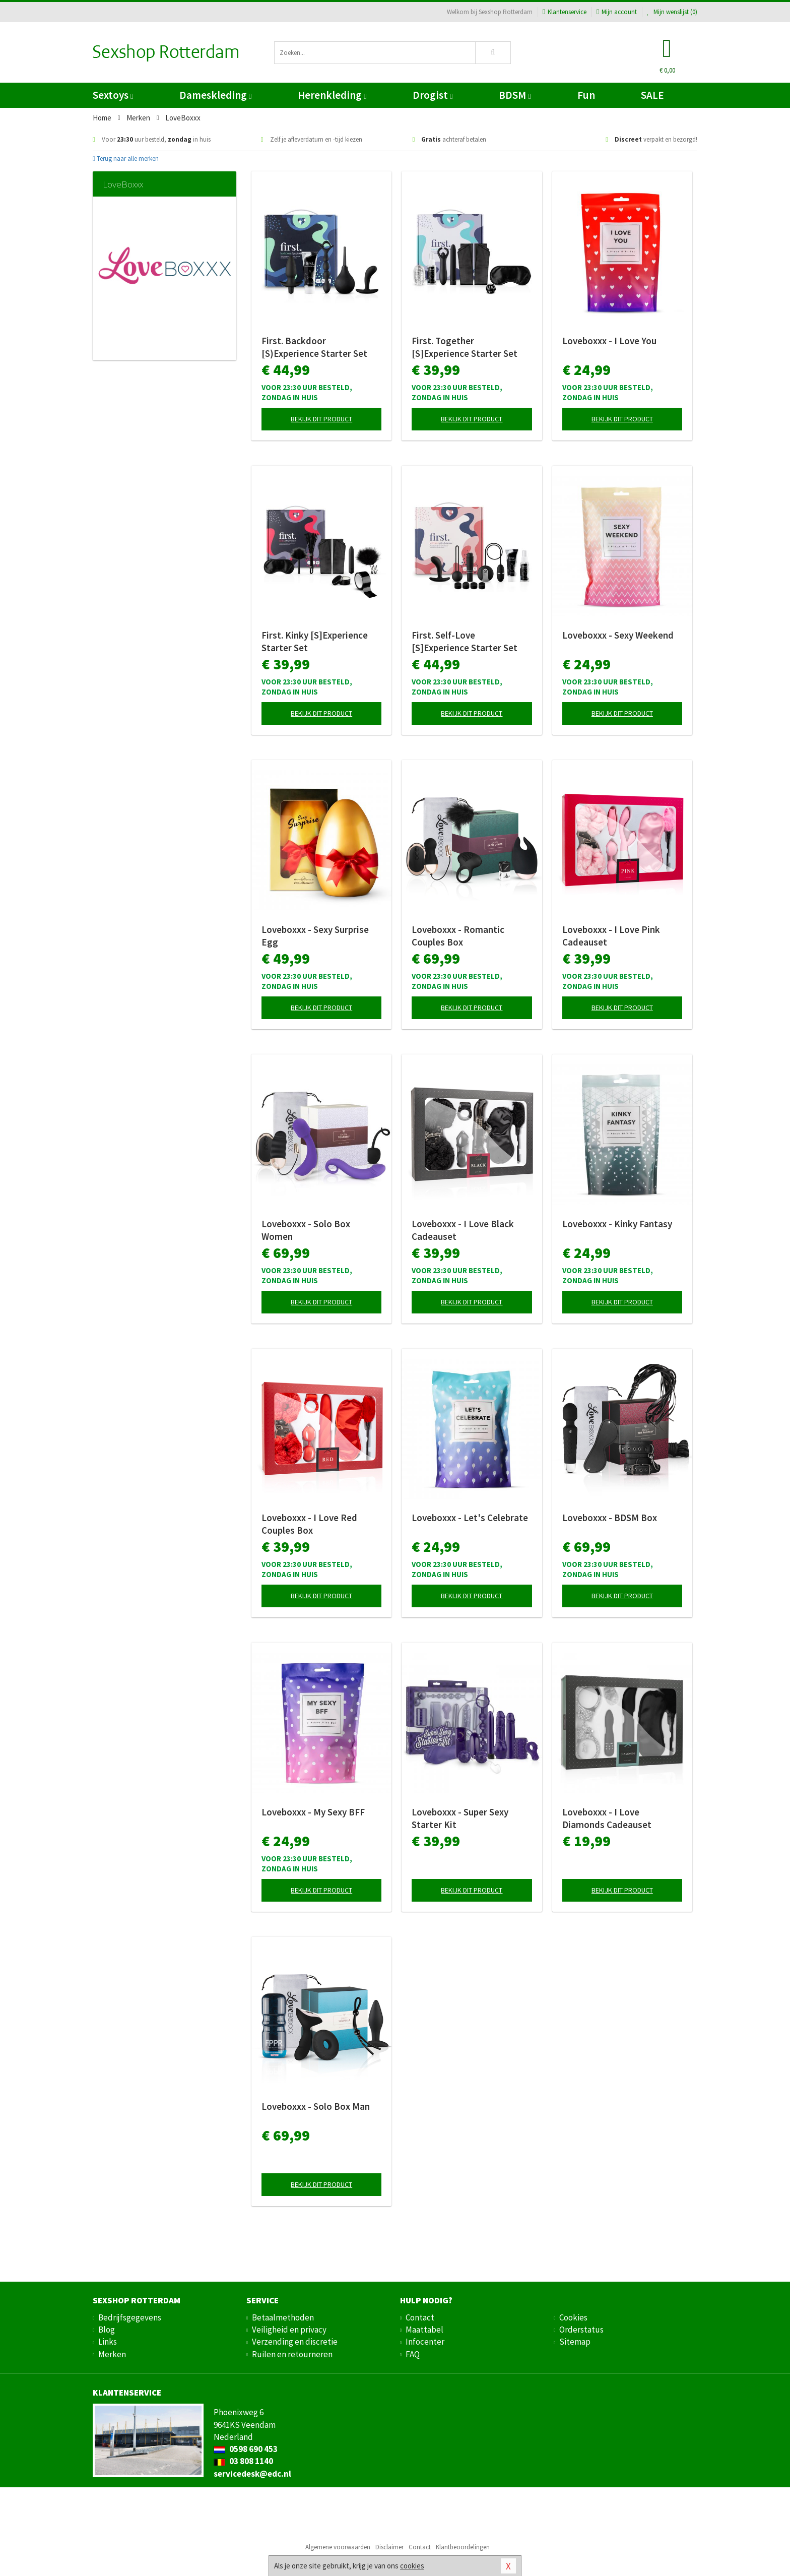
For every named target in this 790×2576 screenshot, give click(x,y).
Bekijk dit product (321, 418)
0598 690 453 (246, 2449)
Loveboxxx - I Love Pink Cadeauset (611, 935)
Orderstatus (581, 2329)
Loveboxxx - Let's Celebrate (470, 1518)
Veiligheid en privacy (289, 2329)
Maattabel (424, 2329)
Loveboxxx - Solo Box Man (315, 2106)
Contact (420, 2317)
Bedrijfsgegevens (129, 2317)
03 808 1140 (243, 2461)
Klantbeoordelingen (463, 2547)
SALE (652, 95)
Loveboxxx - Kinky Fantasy (617, 1224)
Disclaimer (389, 2547)
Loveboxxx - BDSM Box (609, 1518)
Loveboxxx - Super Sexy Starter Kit (460, 1818)
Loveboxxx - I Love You (609, 341)
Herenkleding (332, 95)
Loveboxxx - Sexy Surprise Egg (315, 935)
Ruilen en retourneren (292, 2354)
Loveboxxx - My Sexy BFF (313, 1812)
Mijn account (617, 12)
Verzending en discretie (295, 2341)
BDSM (515, 95)
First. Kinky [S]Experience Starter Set (314, 641)
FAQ (413, 2354)
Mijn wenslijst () (672, 12)
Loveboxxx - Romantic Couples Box (458, 935)
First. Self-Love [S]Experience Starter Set (464, 641)
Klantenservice (564, 12)
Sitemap (574, 2341)
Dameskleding (215, 95)
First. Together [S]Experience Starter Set (464, 347)
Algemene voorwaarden (337, 2547)
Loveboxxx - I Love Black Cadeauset (463, 1230)
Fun (586, 95)
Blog (106, 2329)
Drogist (432, 95)
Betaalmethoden (283, 2317)
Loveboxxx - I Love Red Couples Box (309, 1524)
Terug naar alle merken (126, 158)
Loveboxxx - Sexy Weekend (618, 635)
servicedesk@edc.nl (252, 2473)
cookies (412, 2565)
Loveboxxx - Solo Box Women (305, 1230)
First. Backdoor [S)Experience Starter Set (314, 347)
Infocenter (425, 2341)
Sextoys (113, 95)
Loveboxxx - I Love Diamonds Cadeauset (606, 1818)
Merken (112, 2354)
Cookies (573, 2317)
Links (107, 2341)
